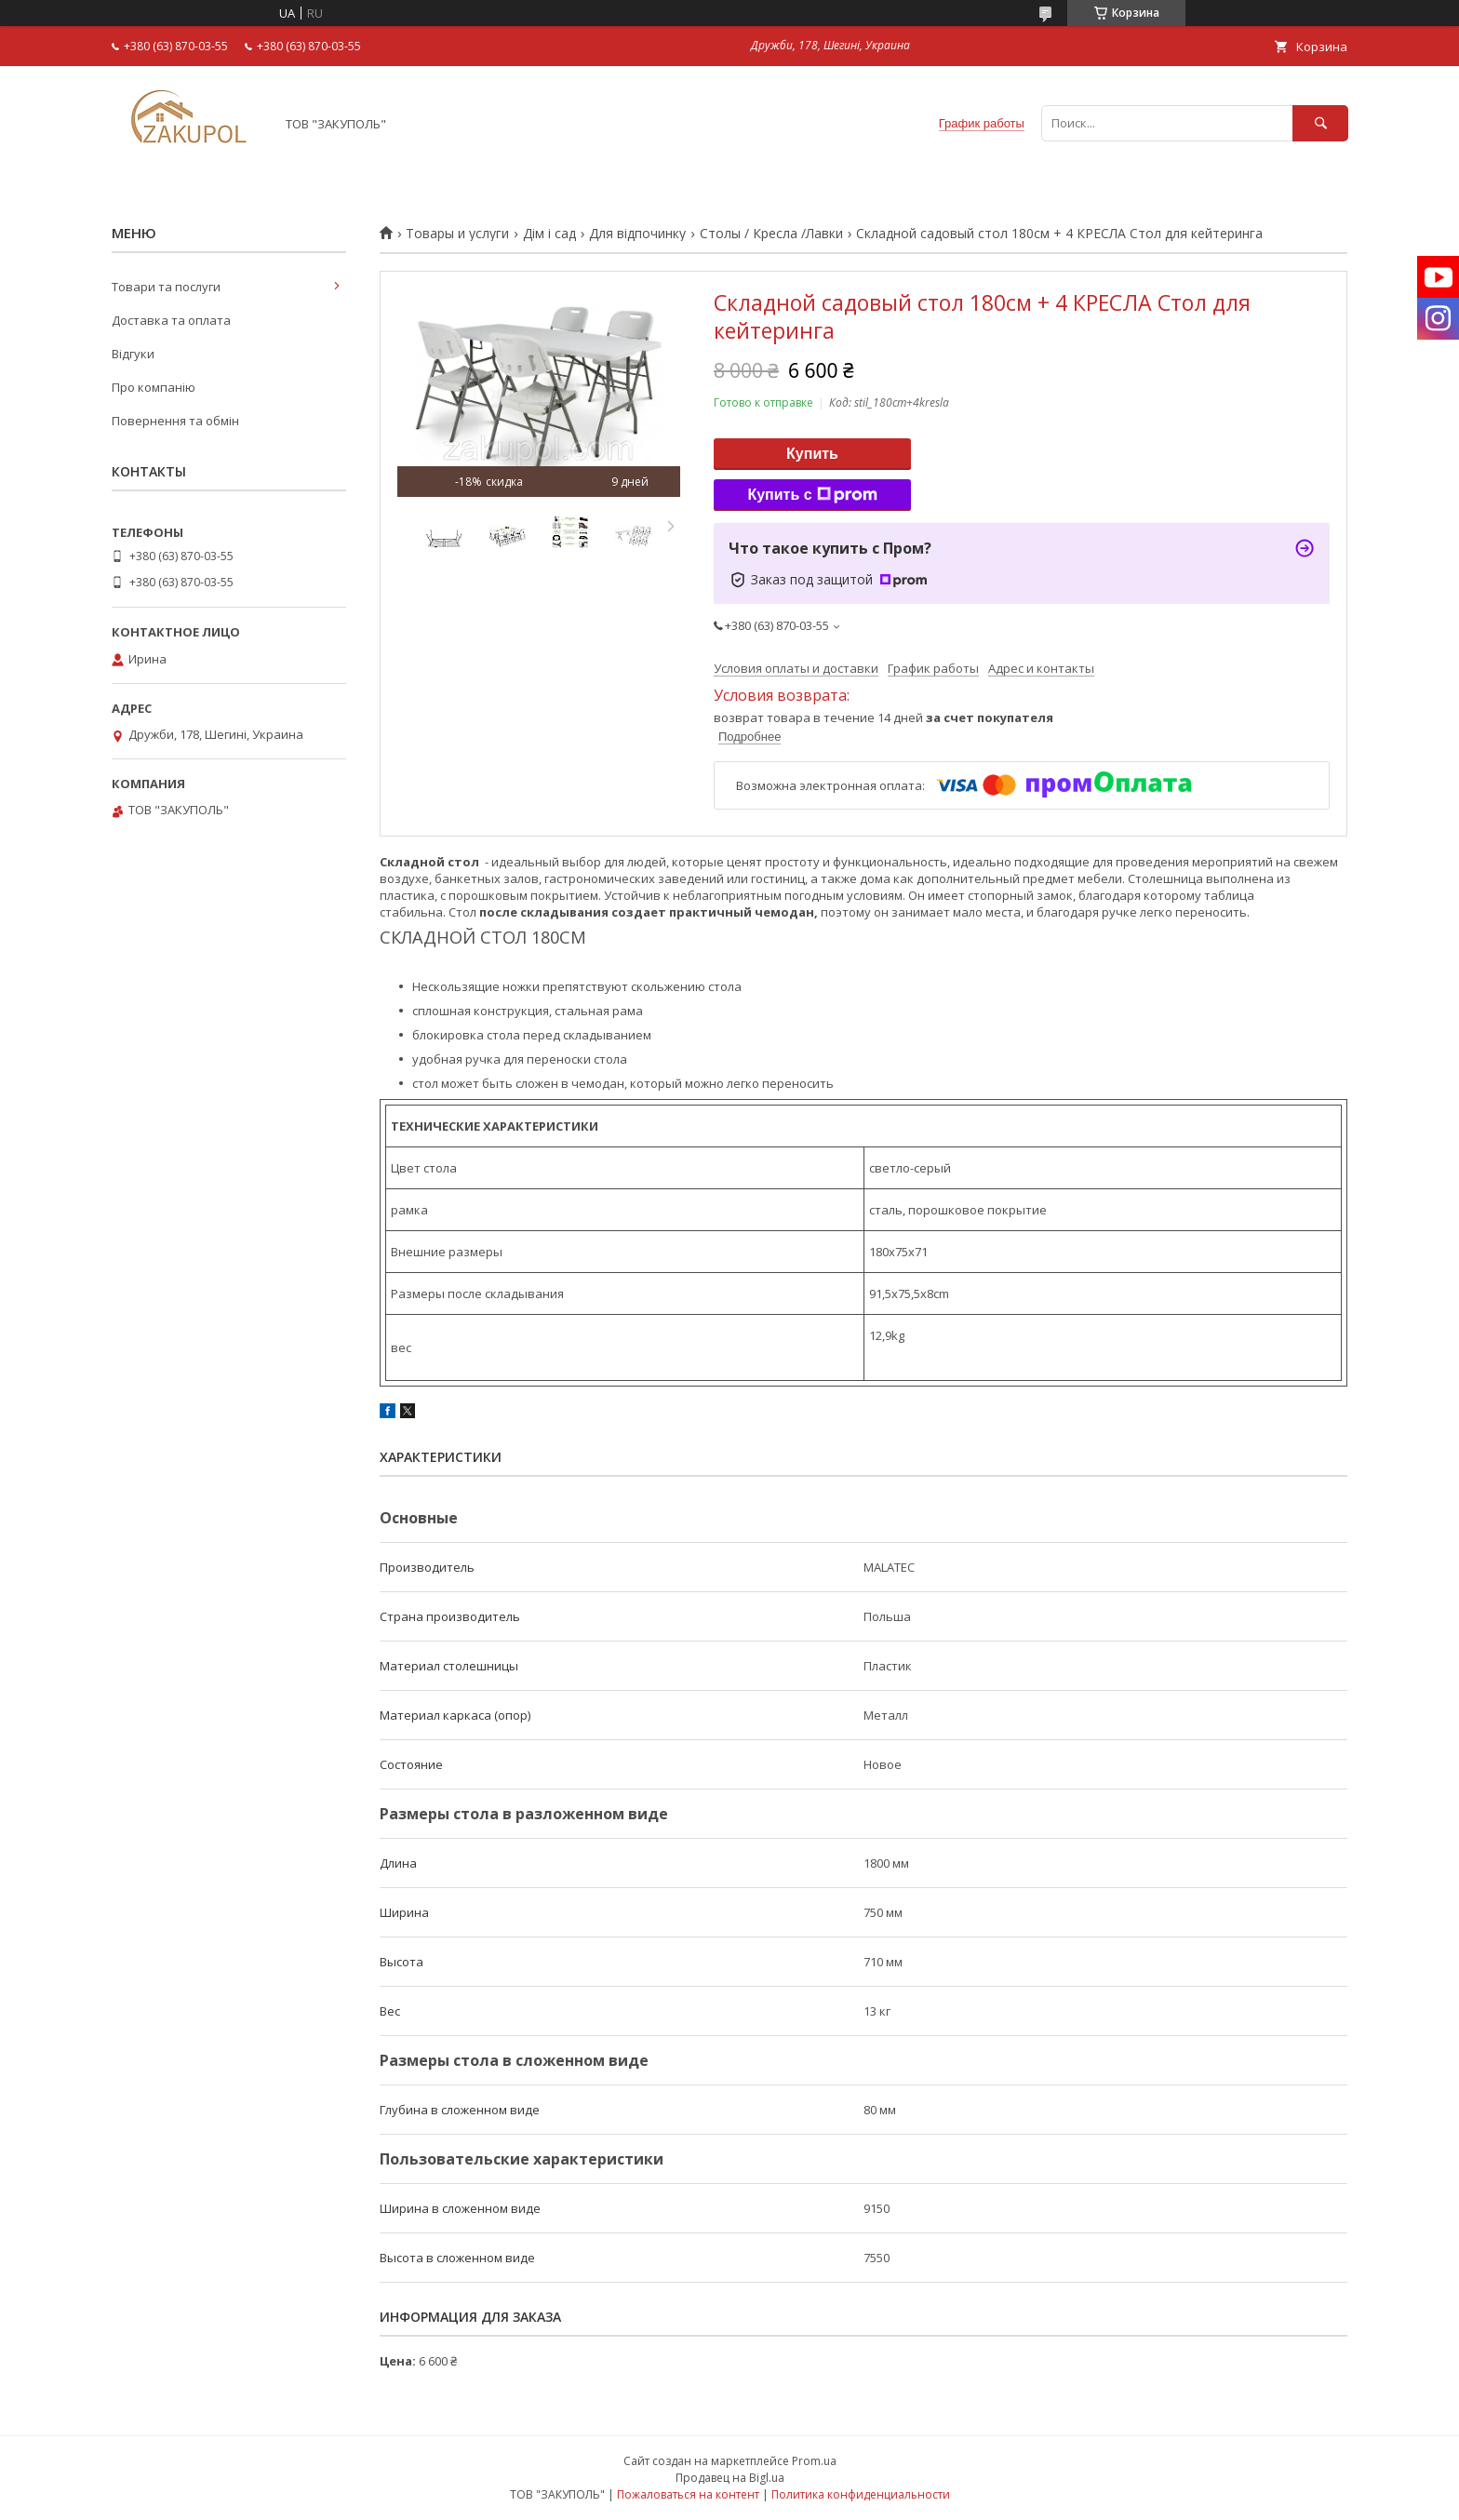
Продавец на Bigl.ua (730, 2478)
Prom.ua (814, 2461)
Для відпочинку (637, 233)
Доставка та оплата (171, 320)
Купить (812, 454)
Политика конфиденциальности (860, 2494)
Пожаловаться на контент (688, 2494)
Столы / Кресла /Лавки (771, 233)
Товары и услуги (457, 233)
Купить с (812, 495)
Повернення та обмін (175, 420)
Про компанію (153, 387)
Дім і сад (549, 233)
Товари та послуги (166, 286)
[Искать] (1320, 123)
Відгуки (133, 353)
